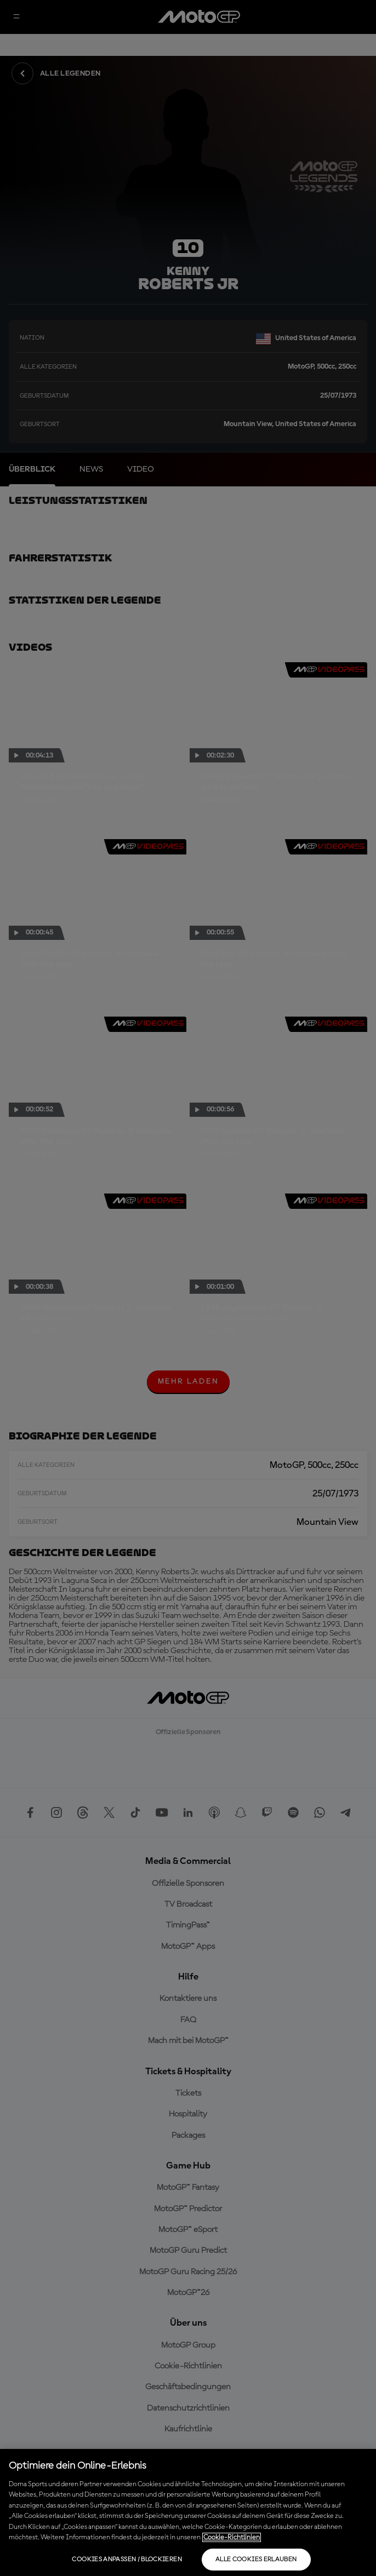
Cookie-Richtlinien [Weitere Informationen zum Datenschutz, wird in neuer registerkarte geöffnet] (231, 2537)
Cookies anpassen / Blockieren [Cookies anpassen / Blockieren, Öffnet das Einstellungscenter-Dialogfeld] (126, 2559)
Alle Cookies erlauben (256, 2559)
